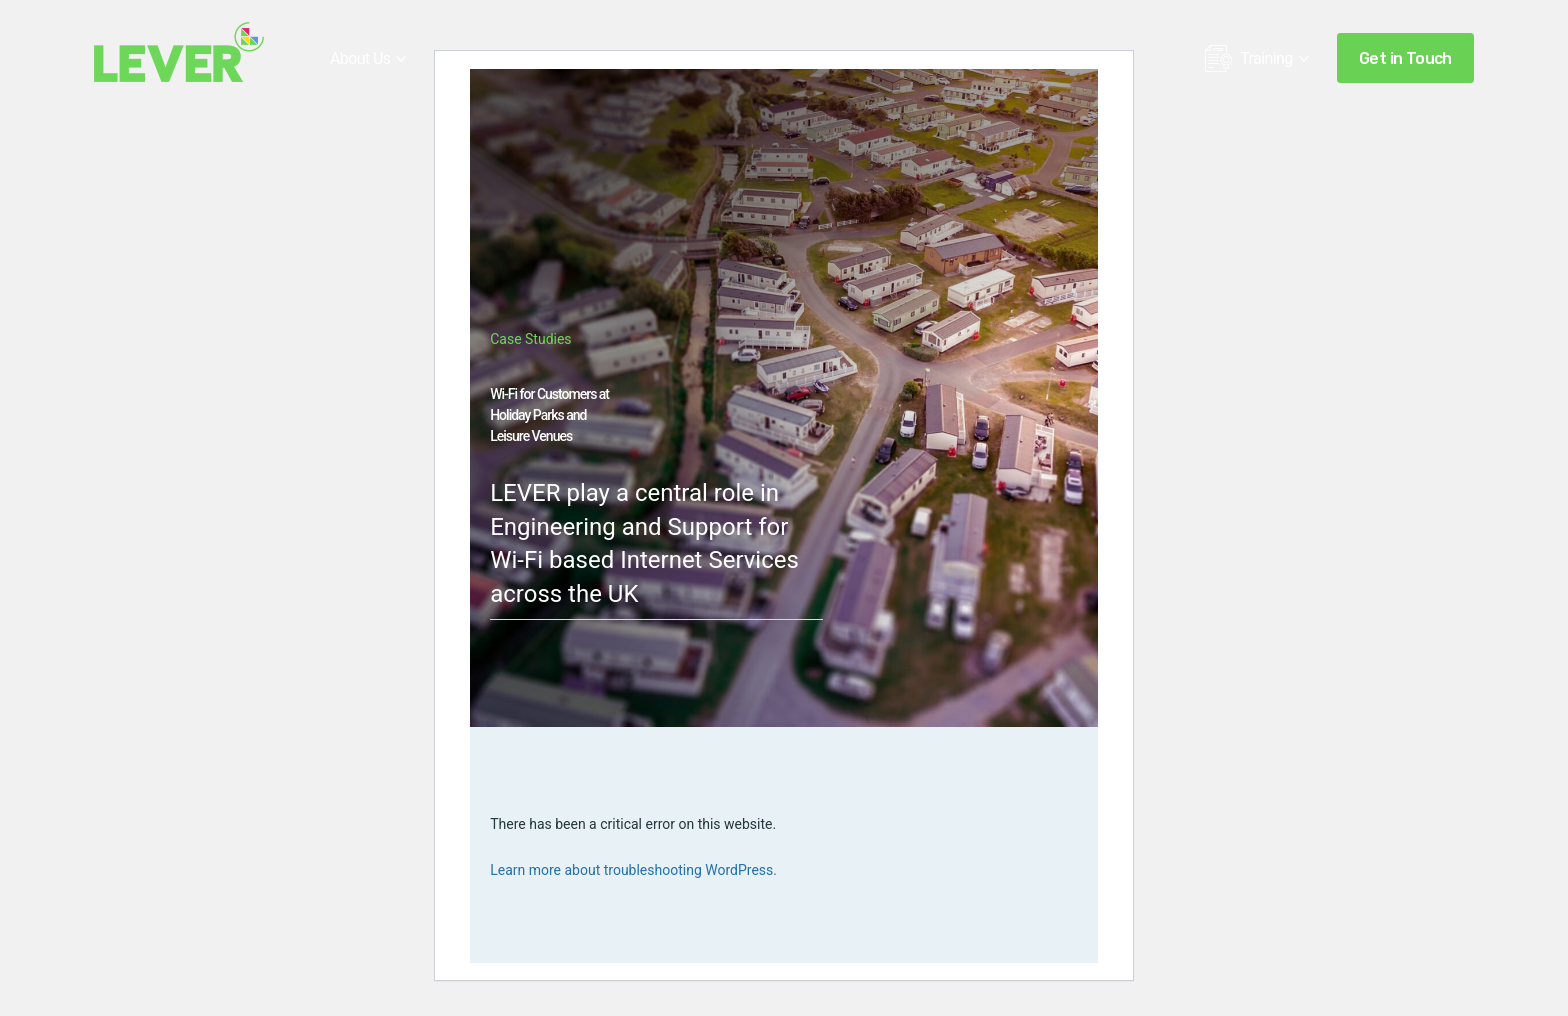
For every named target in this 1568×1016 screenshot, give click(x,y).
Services (469, 58)
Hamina (909, 58)
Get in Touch (1405, 58)
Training (1249, 63)
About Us (360, 58)
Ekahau (807, 58)
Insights (1011, 58)
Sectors (572, 58)
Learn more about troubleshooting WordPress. (633, 870)
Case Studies (690, 58)
